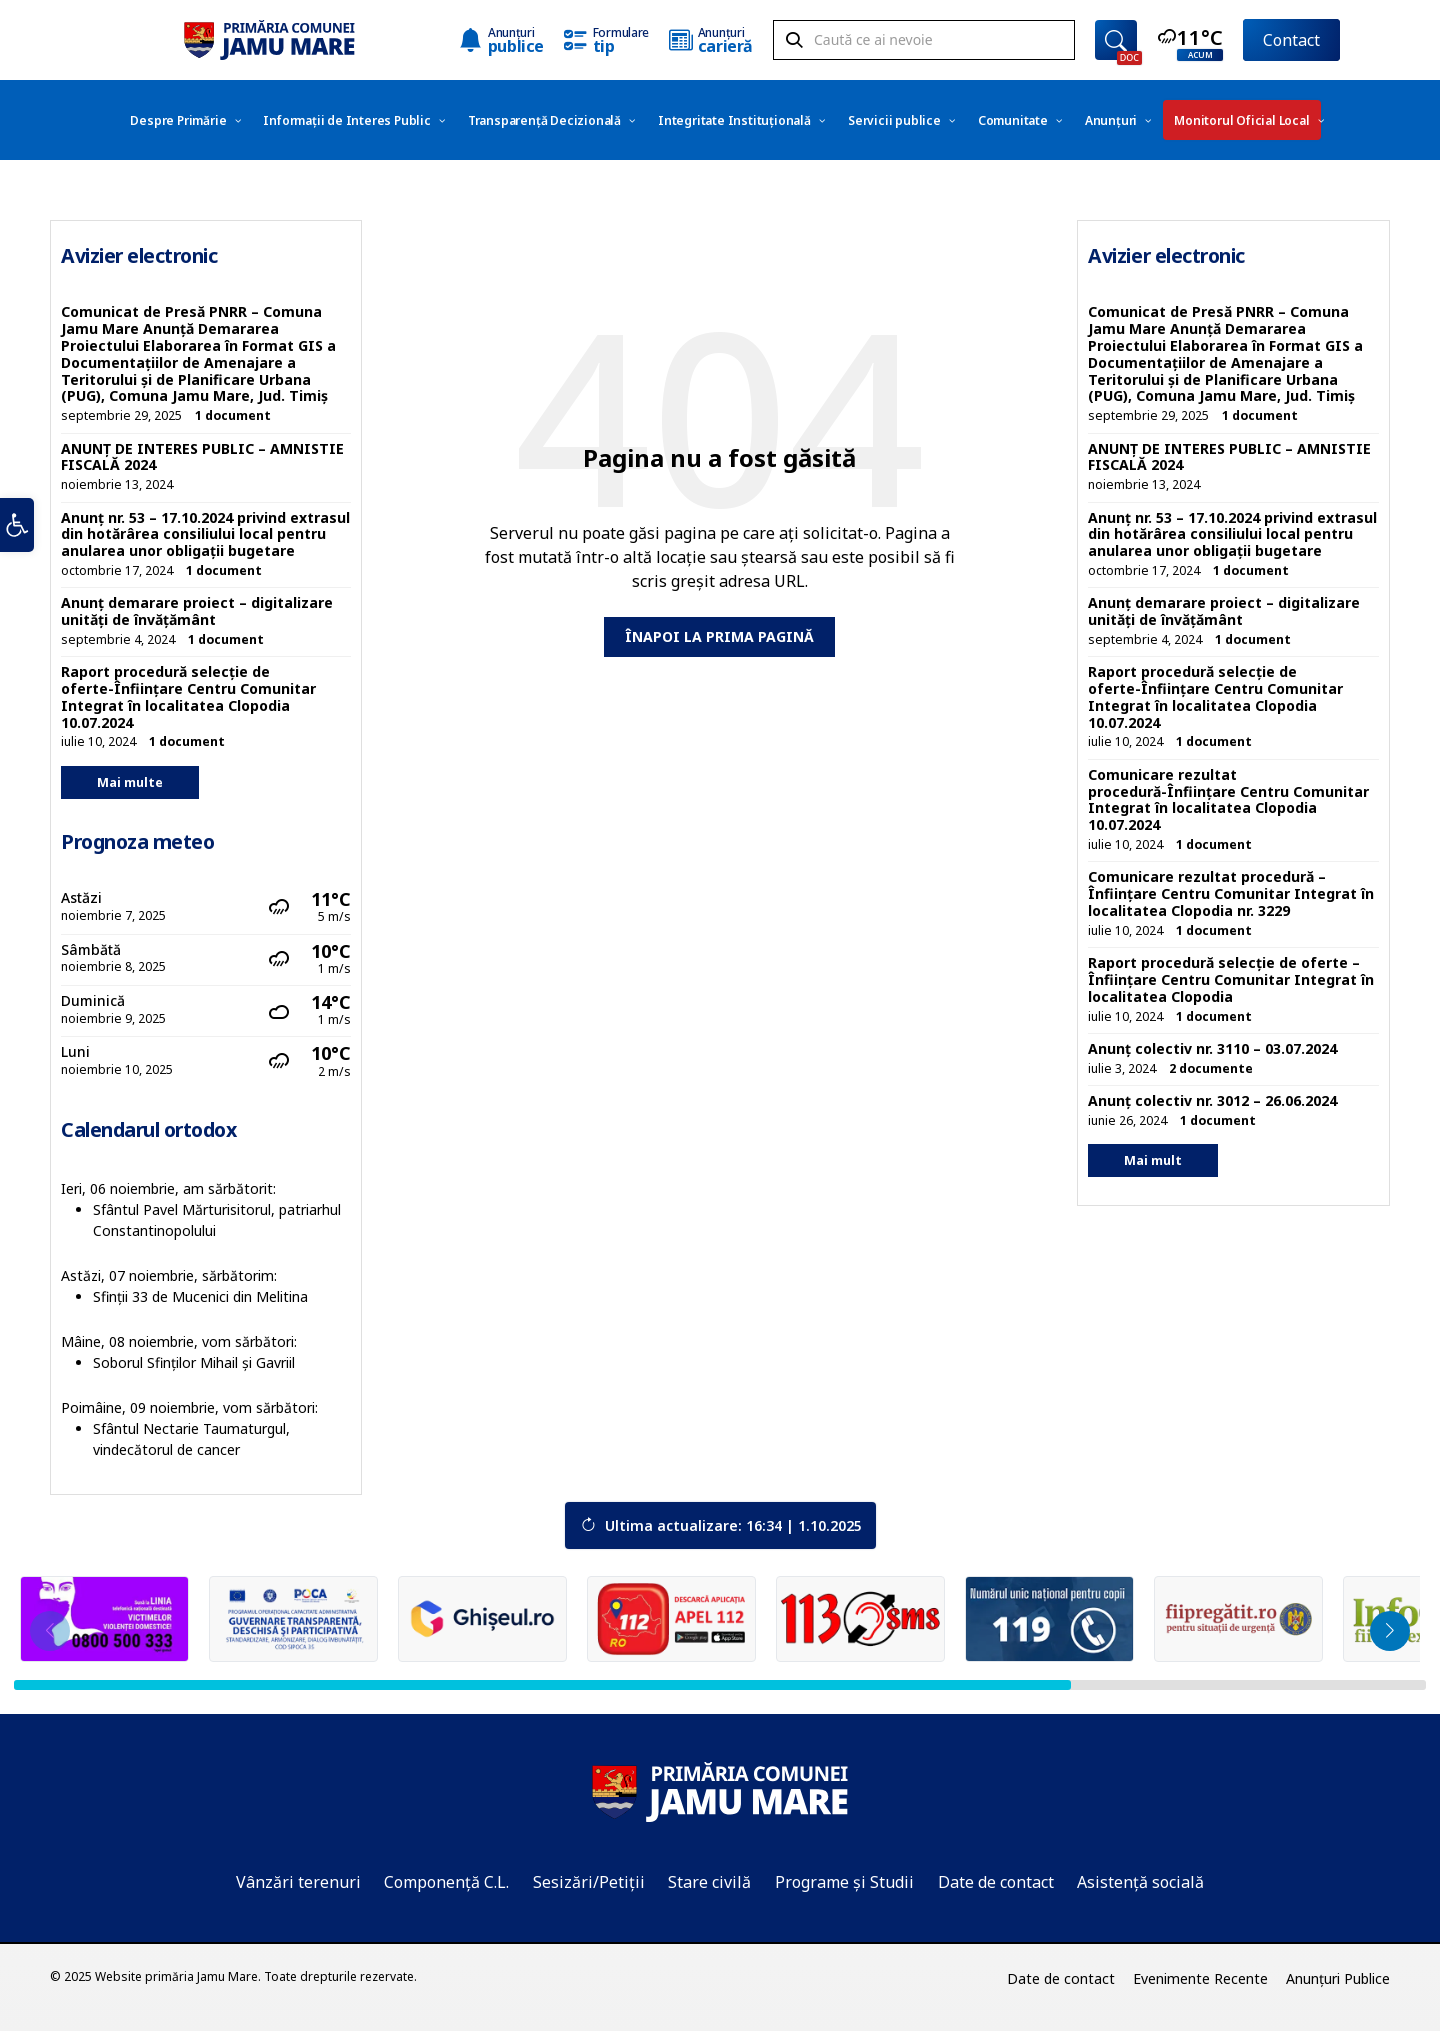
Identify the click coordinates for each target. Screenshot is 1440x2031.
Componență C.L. (446, 1882)
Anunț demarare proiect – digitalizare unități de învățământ (197, 611)
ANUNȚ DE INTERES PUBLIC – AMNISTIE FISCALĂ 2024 (202, 457)
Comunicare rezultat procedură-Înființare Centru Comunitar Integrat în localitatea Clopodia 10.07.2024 (1228, 799)
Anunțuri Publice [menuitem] (1338, 1978)
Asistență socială (1140, 1882)
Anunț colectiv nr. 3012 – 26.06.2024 (1212, 1100)
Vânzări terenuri (298, 1882)
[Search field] (924, 40)
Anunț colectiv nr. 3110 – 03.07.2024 (1212, 1048)
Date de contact (996, 1882)
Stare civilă (709, 1882)
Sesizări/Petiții (589, 1882)
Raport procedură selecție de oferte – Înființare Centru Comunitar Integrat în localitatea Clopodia (1231, 979)
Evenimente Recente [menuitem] (1200, 1978)
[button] (17, 539)
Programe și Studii (844, 1882)
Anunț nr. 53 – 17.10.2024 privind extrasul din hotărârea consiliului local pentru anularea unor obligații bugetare (205, 534)
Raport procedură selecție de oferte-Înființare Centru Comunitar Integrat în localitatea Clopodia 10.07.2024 (188, 696)
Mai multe (130, 782)
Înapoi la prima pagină (719, 636)
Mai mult (1153, 1160)
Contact (1291, 40)
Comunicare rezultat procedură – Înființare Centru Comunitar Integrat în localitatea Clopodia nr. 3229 (1231, 893)
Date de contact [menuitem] (1061, 1978)
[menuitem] (178, 120)
